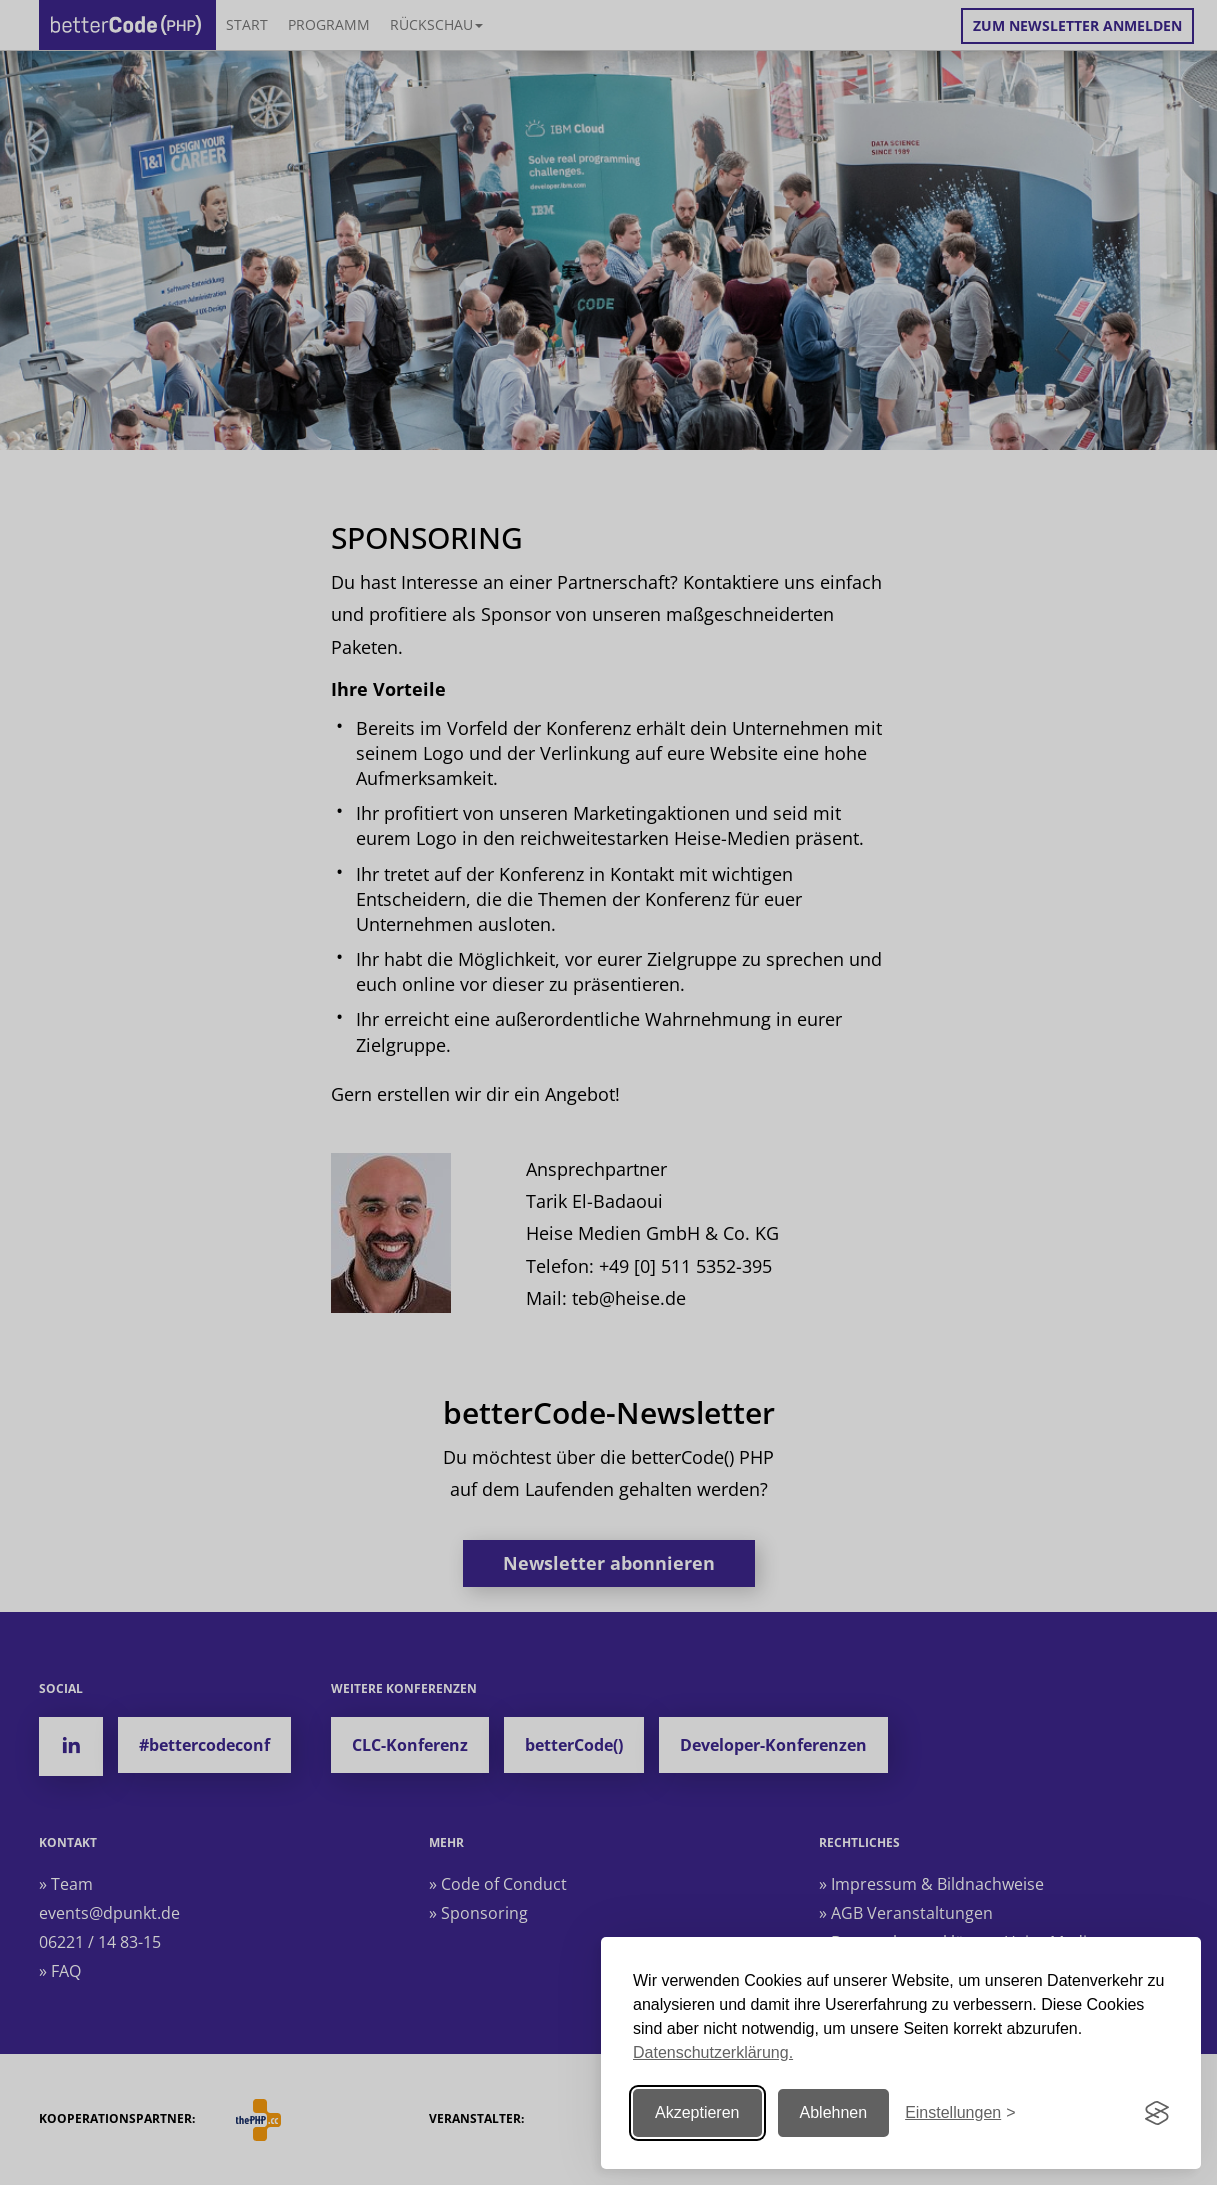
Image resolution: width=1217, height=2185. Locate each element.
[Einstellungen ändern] (960, 2113)
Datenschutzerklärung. (713, 2052)
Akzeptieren (697, 2112)
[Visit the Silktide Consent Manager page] (1157, 2113)
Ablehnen (834, 2112)
